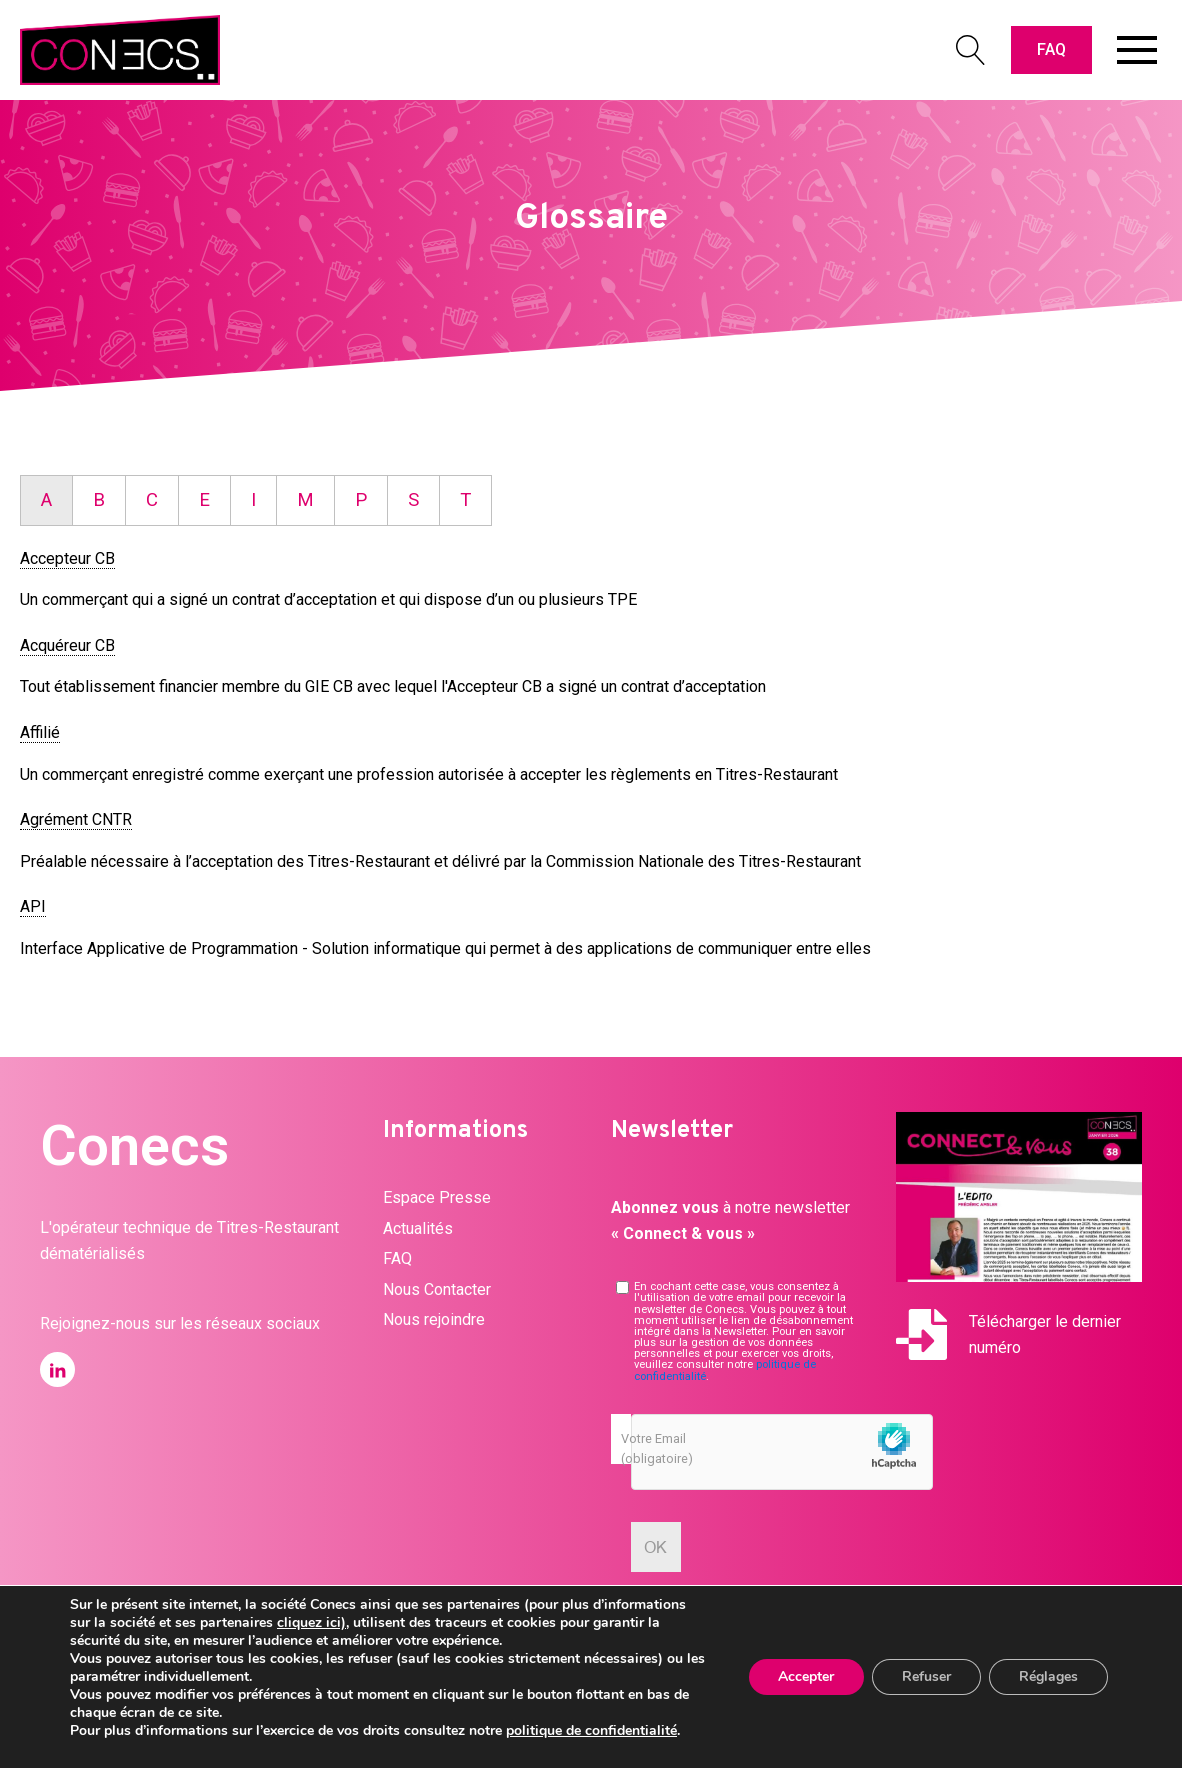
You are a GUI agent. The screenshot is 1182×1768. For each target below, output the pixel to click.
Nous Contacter (437, 1289)
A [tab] (46, 500)
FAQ (1051, 49)
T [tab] (465, 500)
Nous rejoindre (434, 1319)
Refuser (926, 1676)
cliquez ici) (311, 1622)
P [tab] (361, 500)
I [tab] (253, 500)
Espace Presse (437, 1197)
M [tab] (305, 500)
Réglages (1048, 1676)
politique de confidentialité (591, 1730)
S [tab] (413, 500)
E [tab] (204, 500)
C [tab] (152, 500)
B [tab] (99, 500)
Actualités (418, 1228)
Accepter (806, 1676)
